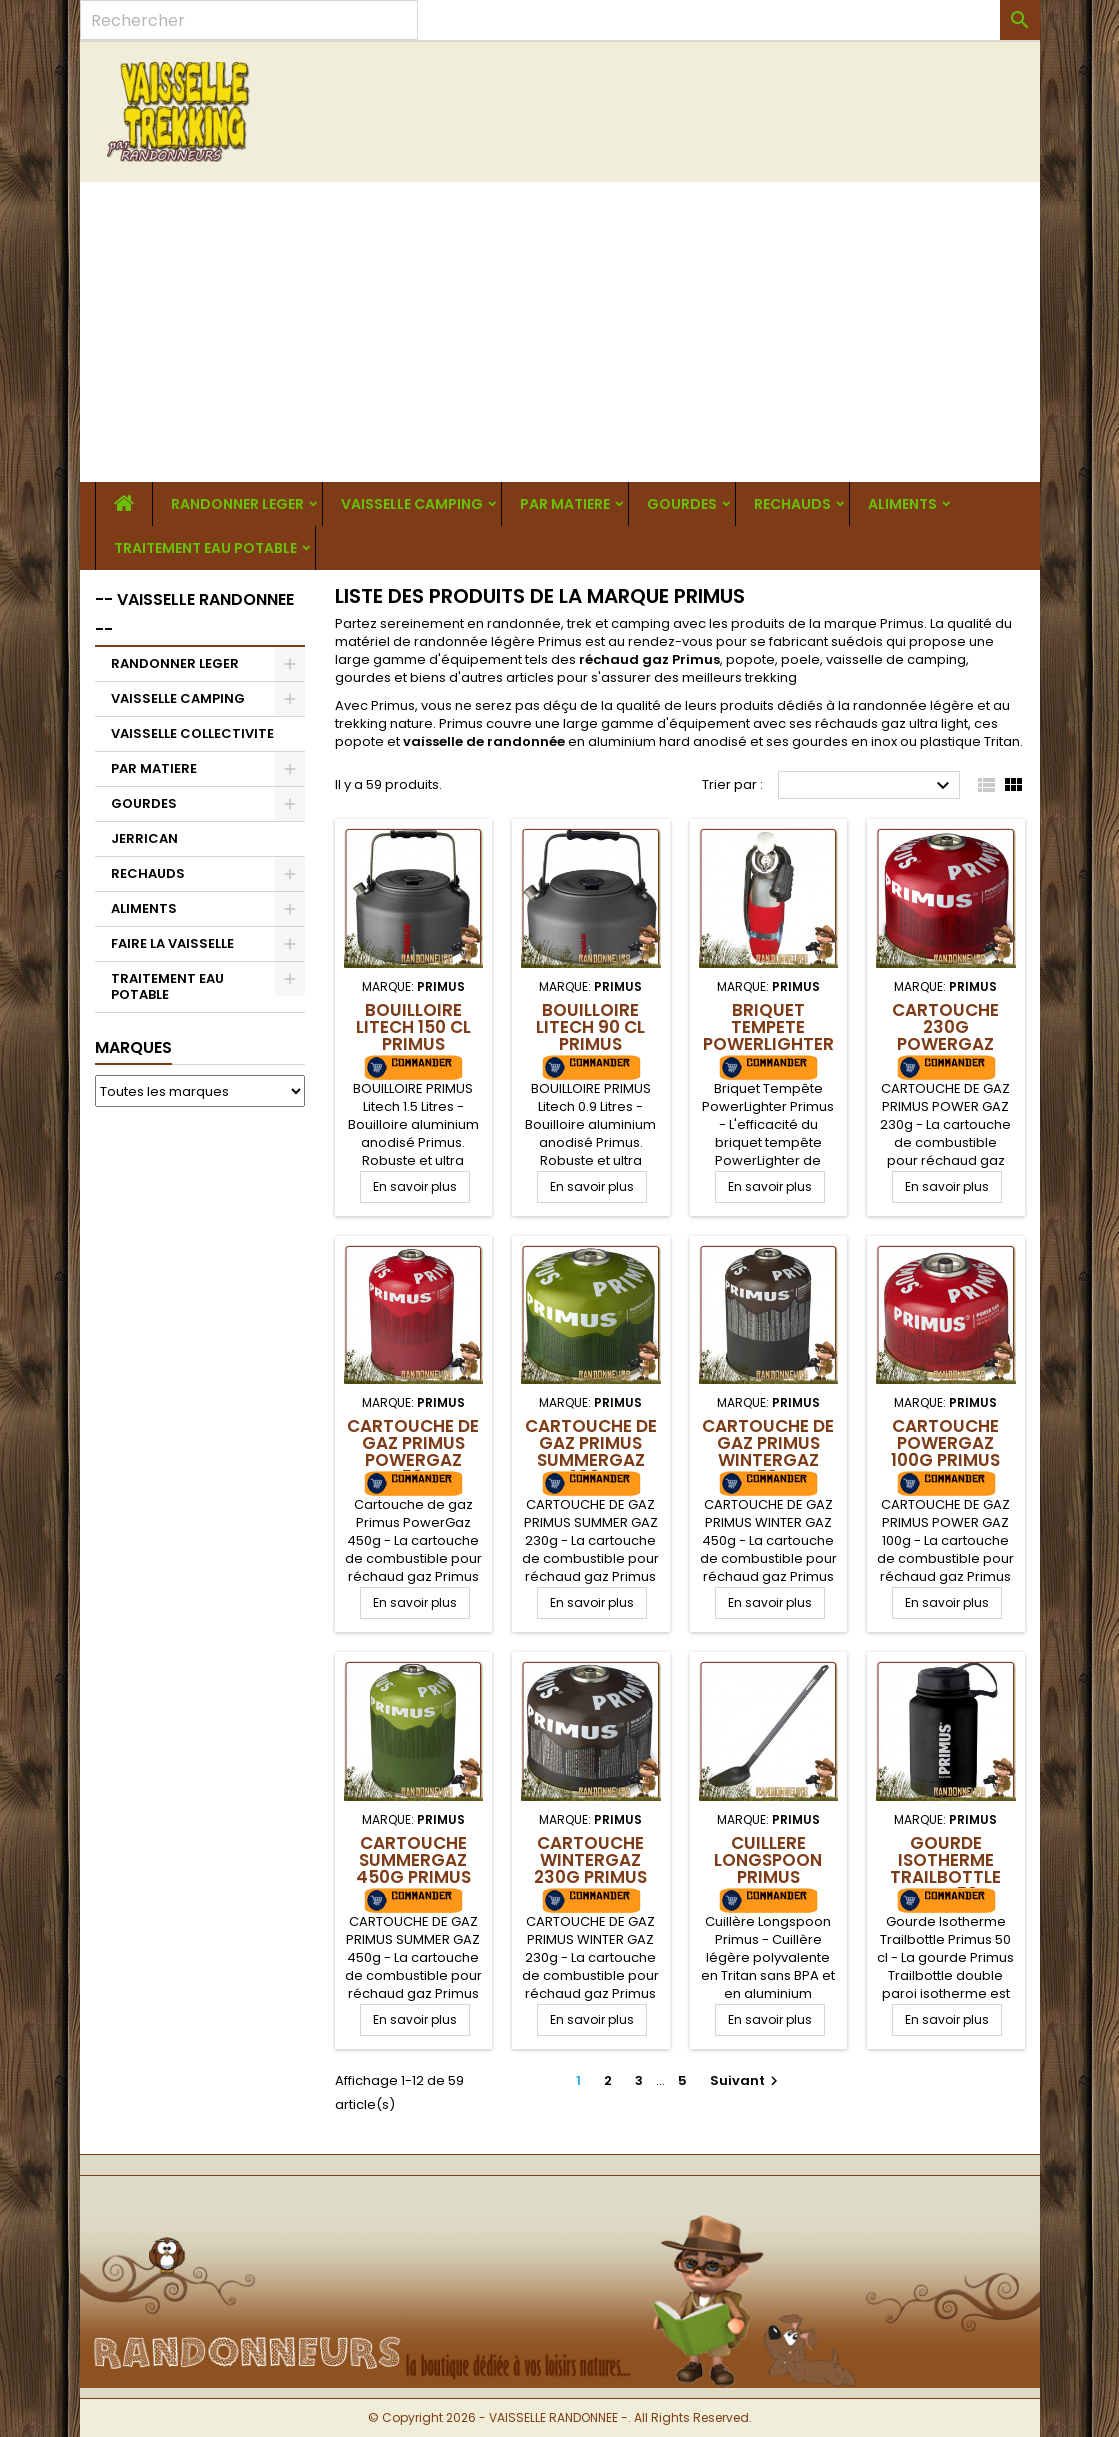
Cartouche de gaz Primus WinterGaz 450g (768, 1451)
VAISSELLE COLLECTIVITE (192, 733)
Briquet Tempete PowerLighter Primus (768, 1035)
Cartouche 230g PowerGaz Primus (945, 1035)
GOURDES (682, 504)
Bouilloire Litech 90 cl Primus (590, 1027)
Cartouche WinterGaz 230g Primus (590, 1860)
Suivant (746, 2080)
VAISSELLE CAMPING (412, 504)
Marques (133, 1047)
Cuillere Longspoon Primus (768, 1860)
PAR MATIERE (565, 504)
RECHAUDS (792, 504)
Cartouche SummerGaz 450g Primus (413, 1860)
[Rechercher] (249, 20)
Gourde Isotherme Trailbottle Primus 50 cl (946, 1868)
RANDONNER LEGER (237, 504)
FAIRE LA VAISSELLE (172, 943)
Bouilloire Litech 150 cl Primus (413, 1027)
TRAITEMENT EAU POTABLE (205, 548)
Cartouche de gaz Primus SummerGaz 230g (591, 1451)
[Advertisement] (560, 332)
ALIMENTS (902, 504)
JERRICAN (144, 838)
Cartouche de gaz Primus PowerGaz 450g (413, 1451)
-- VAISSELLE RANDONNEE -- (194, 614)
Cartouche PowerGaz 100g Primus (945, 1443)
